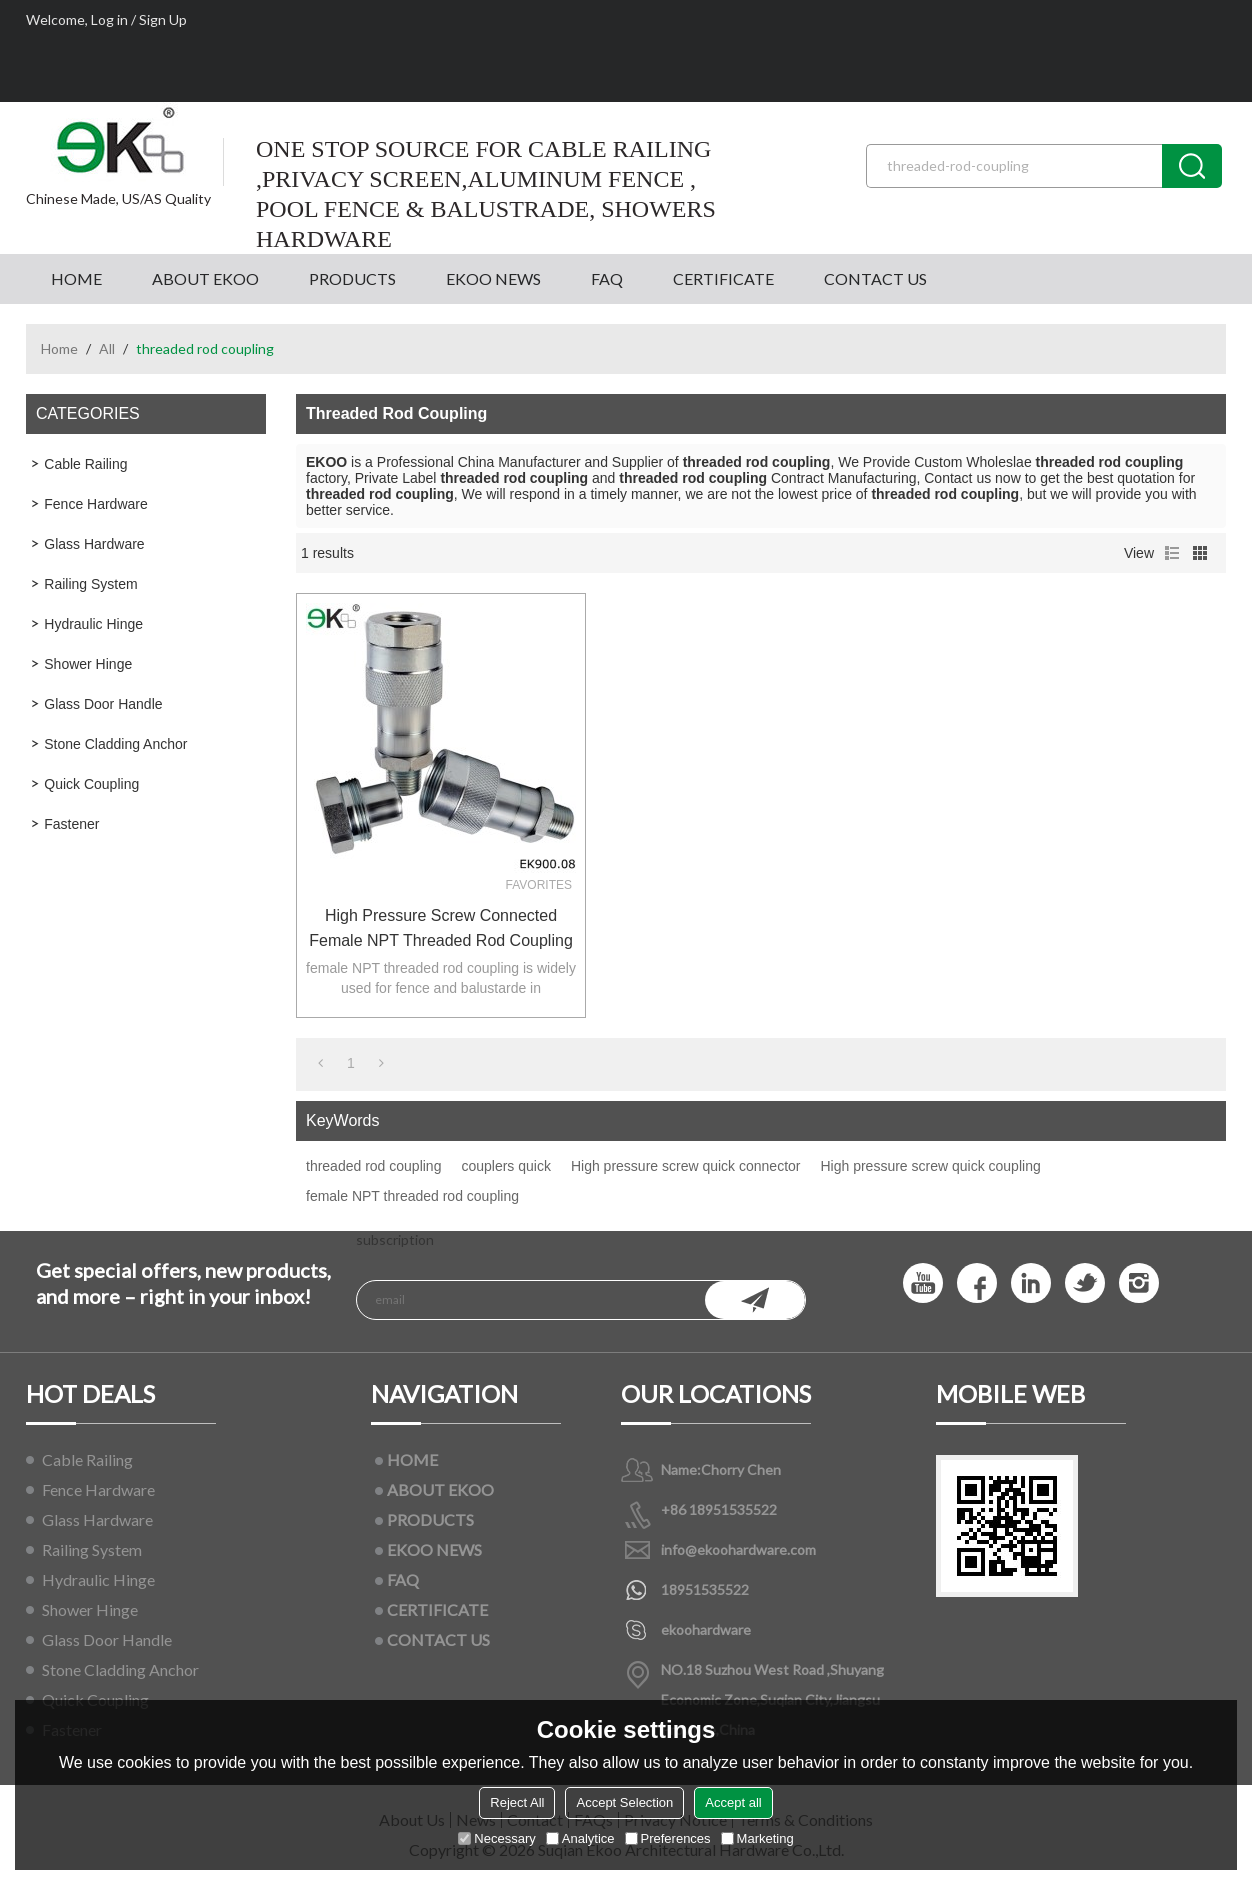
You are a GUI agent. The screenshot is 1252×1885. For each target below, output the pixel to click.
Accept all (733, 1802)
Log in (109, 19)
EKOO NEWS (493, 278)
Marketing (757, 1838)
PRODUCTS (352, 278)
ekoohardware (706, 1629)
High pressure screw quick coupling (930, 1166)
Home (59, 348)
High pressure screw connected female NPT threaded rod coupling (441, 928)
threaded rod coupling (373, 1166)
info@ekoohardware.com (738, 1549)
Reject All (517, 1802)
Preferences (668, 1838)
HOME (76, 278)
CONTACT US (875, 278)
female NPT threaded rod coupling (412, 1196)
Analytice (580, 1838)
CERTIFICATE (723, 278)
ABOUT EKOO (205, 278)
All (107, 348)
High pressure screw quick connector (686, 1166)
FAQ (607, 278)
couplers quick (506, 1166)
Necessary (496, 1838)
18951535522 (705, 1589)
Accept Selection (624, 1802)
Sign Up (163, 19)
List (1172, 553)
